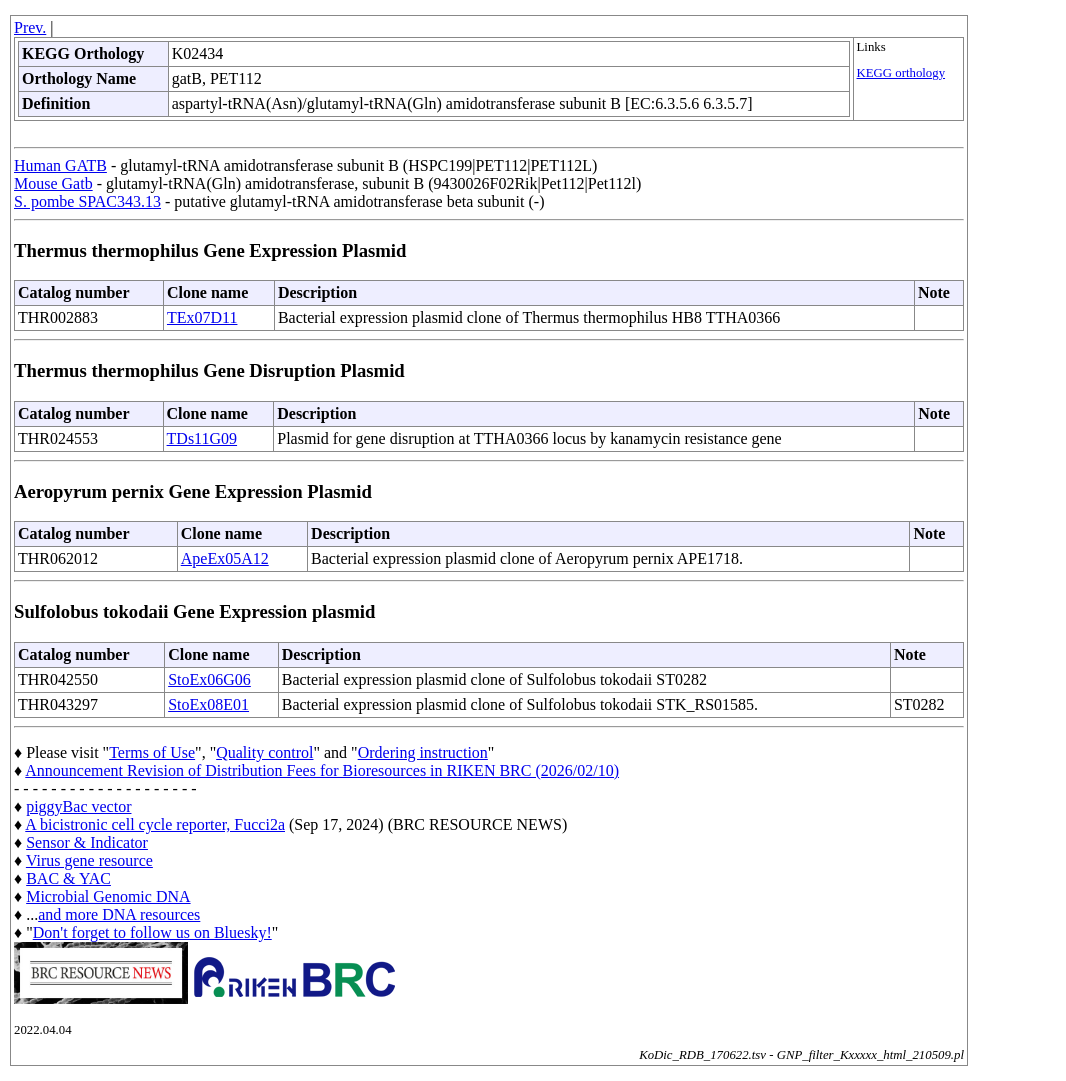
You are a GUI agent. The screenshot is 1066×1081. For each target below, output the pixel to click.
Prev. (30, 27)
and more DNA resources (119, 914)
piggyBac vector (78, 806)
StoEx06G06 (209, 679)
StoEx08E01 (208, 704)
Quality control (264, 752)
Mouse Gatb (53, 183)
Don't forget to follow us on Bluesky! (152, 932)
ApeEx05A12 (225, 558)
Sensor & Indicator (87, 842)
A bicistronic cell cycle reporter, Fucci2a (155, 824)
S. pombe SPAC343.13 (87, 201)
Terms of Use (152, 752)
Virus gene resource (89, 860)
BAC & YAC (68, 878)
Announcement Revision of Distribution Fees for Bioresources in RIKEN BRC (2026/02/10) (322, 770)
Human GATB (60, 165)
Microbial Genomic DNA (108, 896)
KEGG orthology (901, 73)
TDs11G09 (202, 438)
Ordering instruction (423, 752)
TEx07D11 (202, 317)
